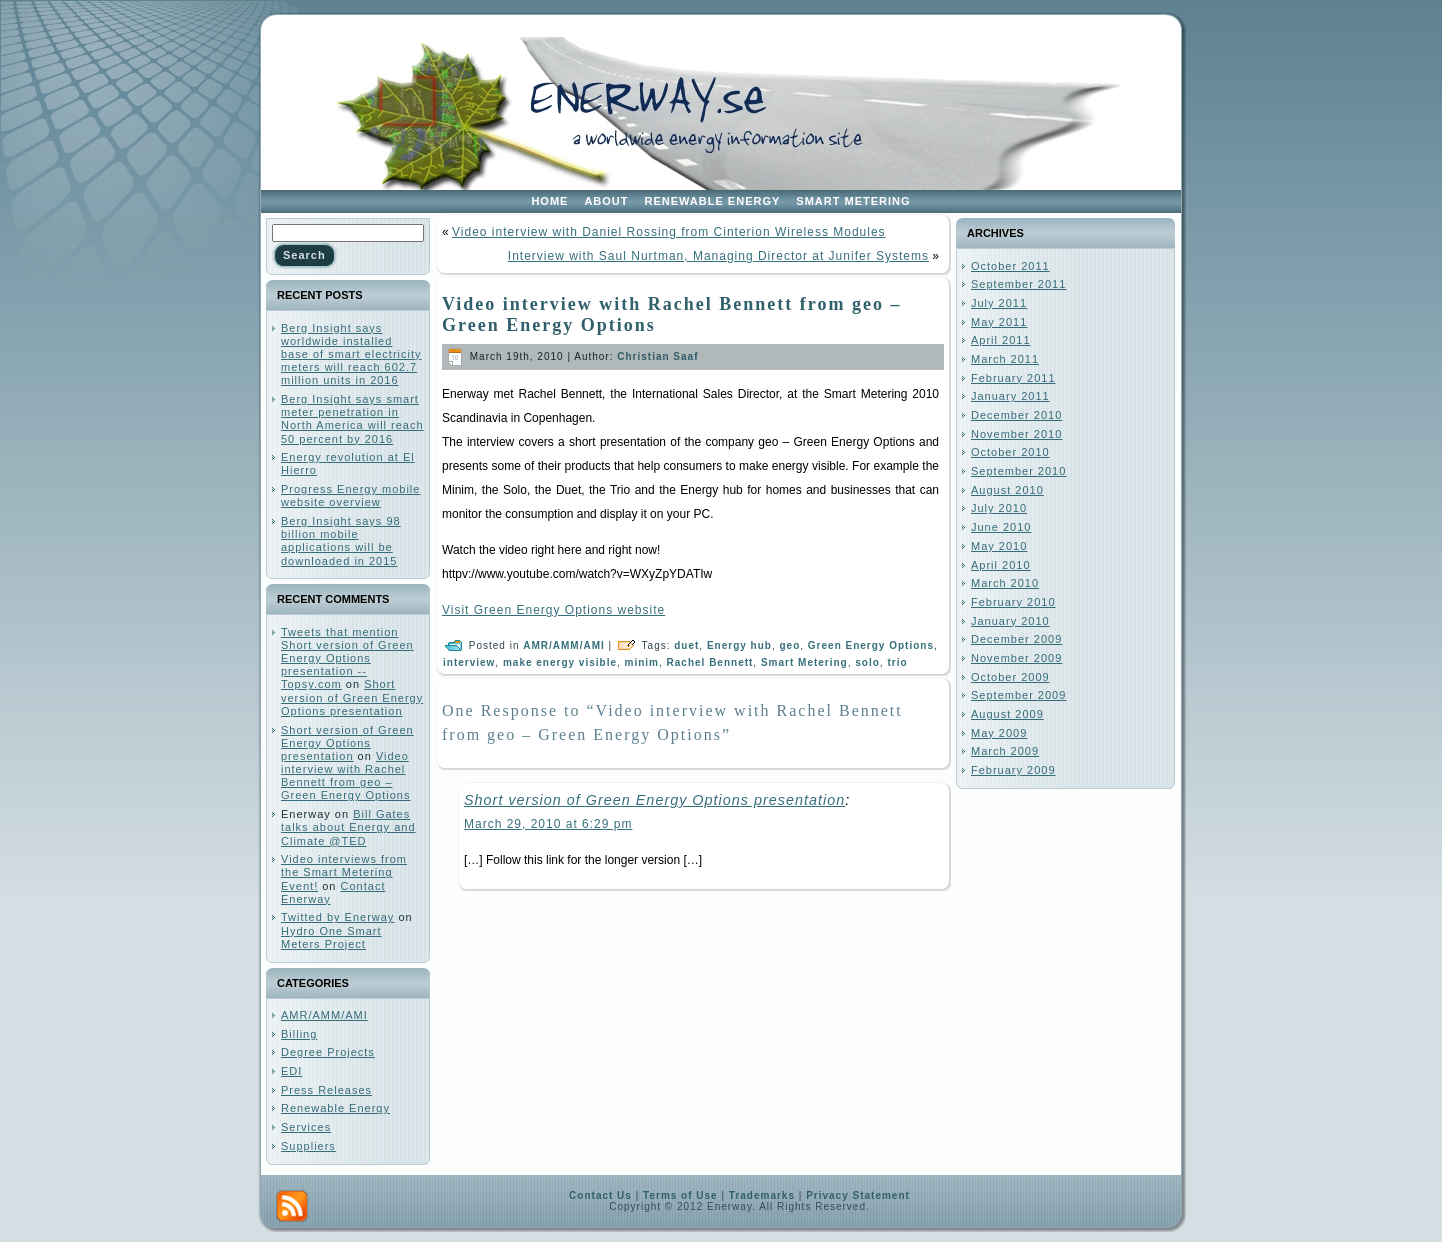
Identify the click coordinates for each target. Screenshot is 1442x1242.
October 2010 (1010, 452)
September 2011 (1018, 284)
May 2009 (999, 733)
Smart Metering (804, 662)
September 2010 (1018, 471)
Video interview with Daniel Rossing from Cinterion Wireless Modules (669, 232)
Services (306, 1127)
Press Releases (326, 1090)
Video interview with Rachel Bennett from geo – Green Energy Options (345, 776)
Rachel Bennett (710, 662)
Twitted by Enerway (337, 917)
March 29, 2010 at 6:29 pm (548, 824)
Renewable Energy (335, 1108)
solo (867, 662)
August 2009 (1007, 714)
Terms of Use (680, 1195)
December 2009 (1016, 639)
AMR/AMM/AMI (324, 1015)
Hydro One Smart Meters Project (331, 937)
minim (642, 662)
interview (469, 662)
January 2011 (1010, 396)
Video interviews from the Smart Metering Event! (344, 872)
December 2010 (1016, 415)
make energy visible (560, 662)
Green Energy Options (871, 645)
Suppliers (308, 1146)
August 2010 (1007, 490)
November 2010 (1016, 434)
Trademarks (762, 1195)
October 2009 (1010, 677)
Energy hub (739, 645)
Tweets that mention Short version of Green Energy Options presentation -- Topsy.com (347, 658)
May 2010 (999, 546)
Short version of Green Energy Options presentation (352, 697)
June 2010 (1001, 527)
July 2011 (999, 303)
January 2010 (1010, 621)
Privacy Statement (858, 1195)
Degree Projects (328, 1052)
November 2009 (1016, 658)
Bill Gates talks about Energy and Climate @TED (348, 827)
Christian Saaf (657, 356)
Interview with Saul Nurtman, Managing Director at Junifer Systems (718, 256)
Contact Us (600, 1195)
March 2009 (1005, 751)
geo (790, 645)
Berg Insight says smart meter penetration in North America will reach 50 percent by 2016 (352, 419)
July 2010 (999, 508)
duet (686, 645)
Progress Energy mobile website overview (350, 495)
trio (897, 662)
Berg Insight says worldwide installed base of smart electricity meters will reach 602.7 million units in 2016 (351, 354)
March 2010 (1005, 583)
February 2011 (1013, 378)
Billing (299, 1034)
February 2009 (1013, 770)
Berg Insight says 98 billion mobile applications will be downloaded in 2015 (341, 541)
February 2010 (1013, 602)
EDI (291, 1071)
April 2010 (1001, 565)
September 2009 (1018, 695)
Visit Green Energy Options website (553, 610)
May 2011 (999, 322)
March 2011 (1005, 359)
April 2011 (1001, 340)
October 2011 (1010, 266)
